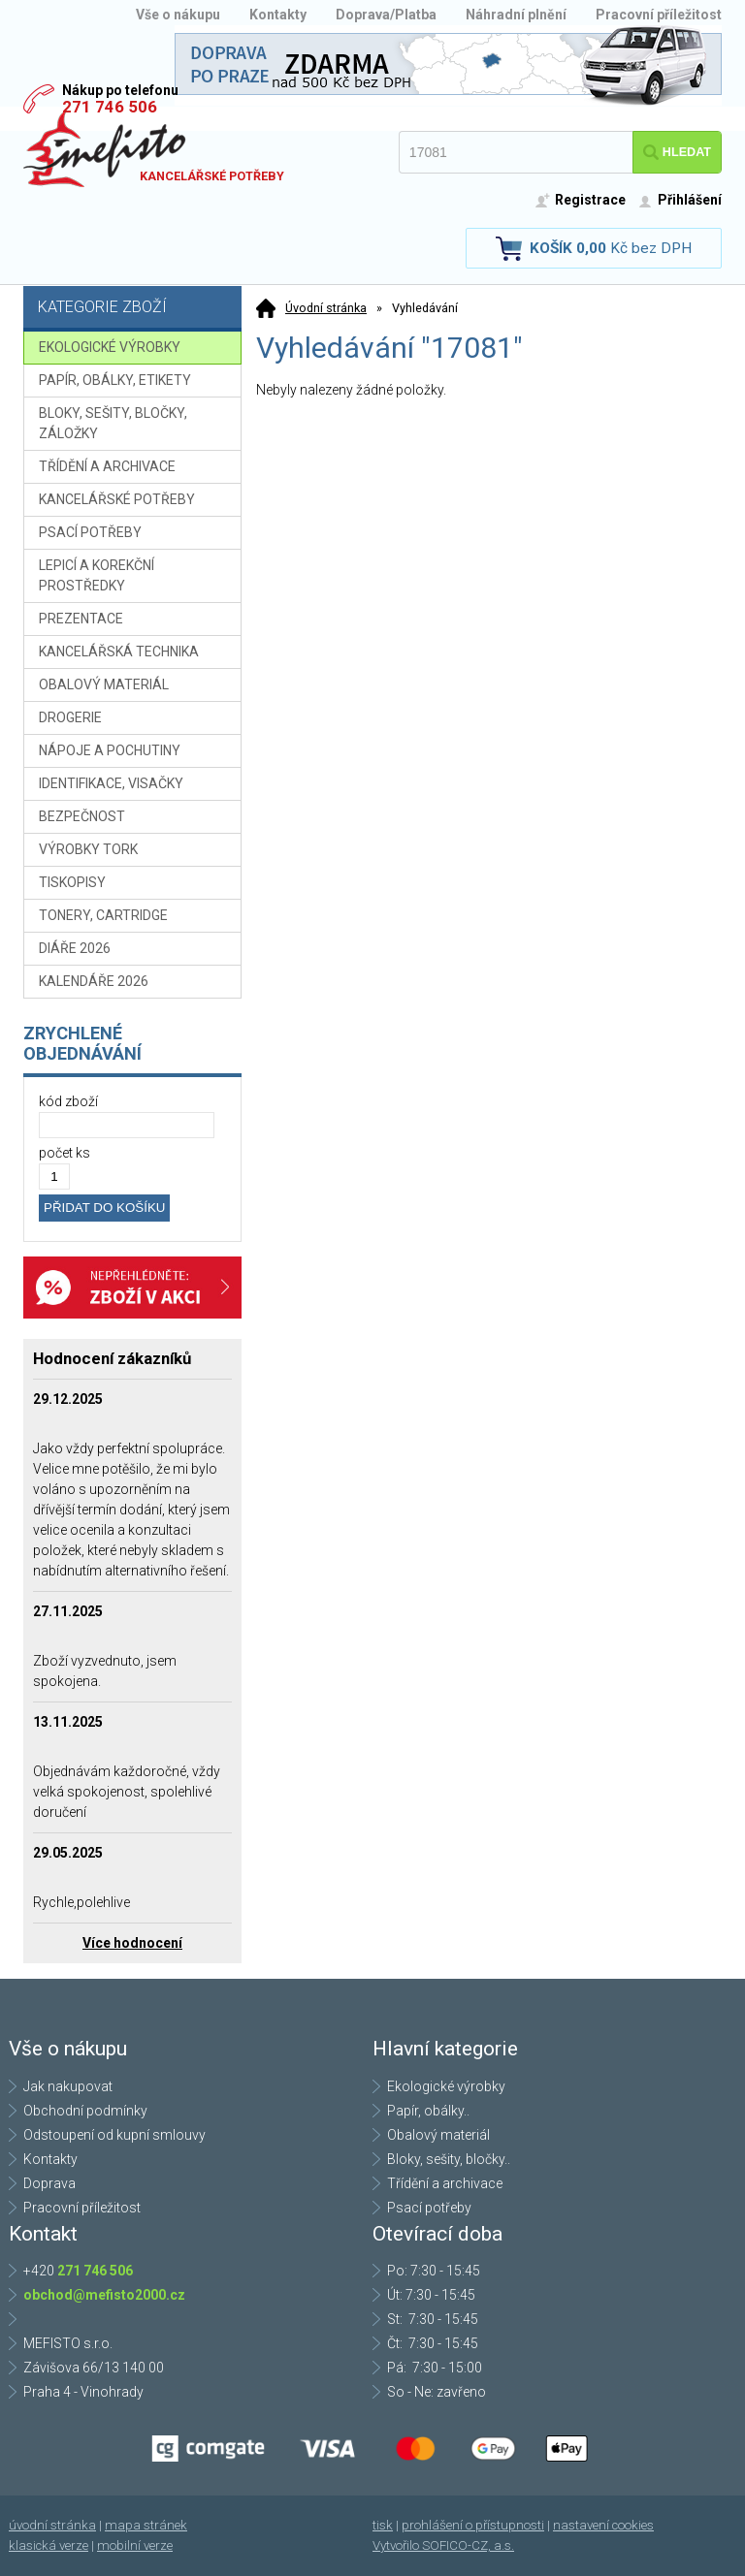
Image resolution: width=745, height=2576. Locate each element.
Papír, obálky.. (428, 2110)
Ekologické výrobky (446, 2086)
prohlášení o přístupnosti (473, 2525)
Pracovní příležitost (659, 14)
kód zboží (68, 1101)
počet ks (64, 1153)
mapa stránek (146, 2525)
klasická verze (48, 2545)
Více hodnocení (132, 1943)
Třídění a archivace (444, 2183)
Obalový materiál (438, 2135)
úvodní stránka (52, 2525)
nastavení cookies (603, 2525)
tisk (382, 2525)
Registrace (590, 199)
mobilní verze (135, 2545)
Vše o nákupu (178, 14)
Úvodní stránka (326, 308)
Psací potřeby (429, 2207)
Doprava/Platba (386, 14)
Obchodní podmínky (85, 2110)
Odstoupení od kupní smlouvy (114, 2135)
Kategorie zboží (135, 309)
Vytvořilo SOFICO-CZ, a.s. (443, 2545)
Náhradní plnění (516, 14)
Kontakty (278, 14)
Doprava (49, 2183)
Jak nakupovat (68, 2086)
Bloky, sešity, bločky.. (448, 2159)
